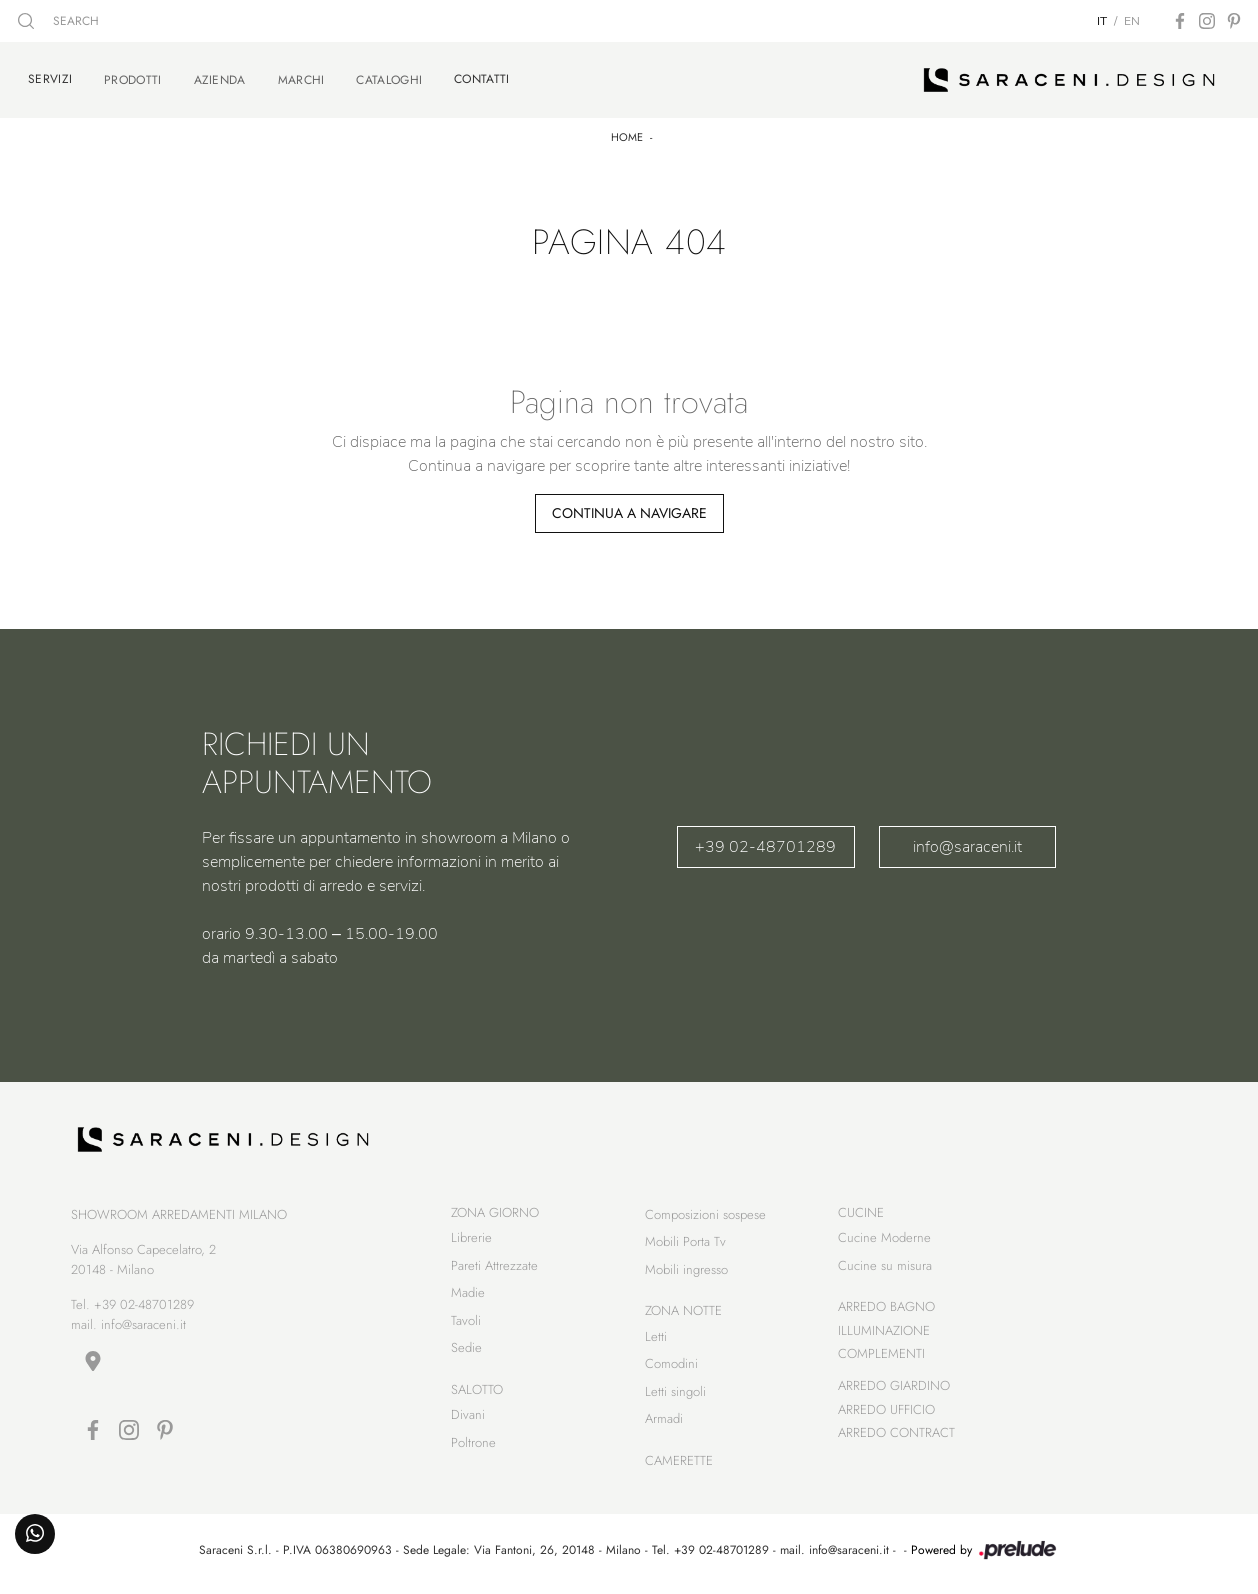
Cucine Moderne (884, 1240)
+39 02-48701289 (765, 843)
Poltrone (473, 1445)
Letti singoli (675, 1394)
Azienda (220, 78)
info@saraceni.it (967, 843)
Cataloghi (389, 78)
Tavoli (466, 1323)
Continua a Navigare (629, 509)
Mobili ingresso (686, 1272)
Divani (468, 1417)
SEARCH (58, 21)
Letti (656, 1339)
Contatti (481, 77)
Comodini (671, 1366)
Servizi (50, 77)
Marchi (301, 78)
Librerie (471, 1240)
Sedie (466, 1350)
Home (627, 133)
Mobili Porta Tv (685, 1244)
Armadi (664, 1421)
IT (1102, 21)
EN (1132, 21)
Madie (468, 1295)
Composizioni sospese (705, 1217)
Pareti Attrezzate (494, 1268)
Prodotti (132, 78)
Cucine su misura (885, 1268)
